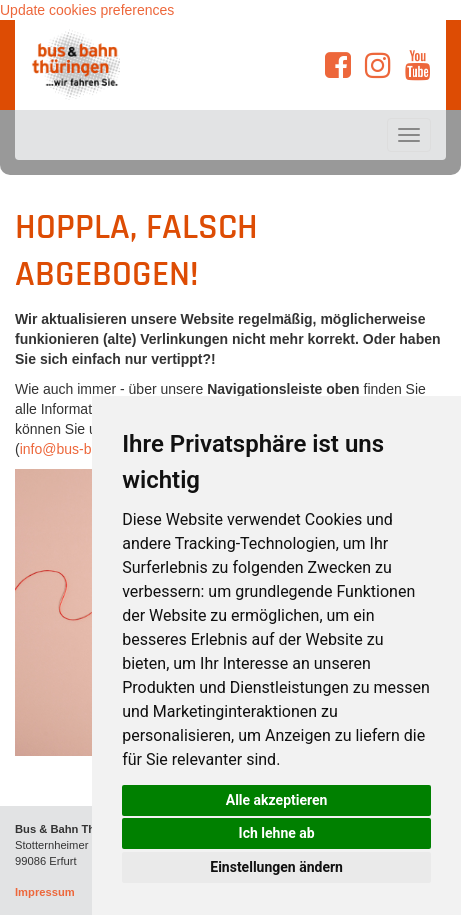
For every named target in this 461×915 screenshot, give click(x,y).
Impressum (45, 892)
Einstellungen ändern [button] (276, 867)
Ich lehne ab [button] (277, 833)
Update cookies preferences (87, 10)
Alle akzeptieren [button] (277, 800)
